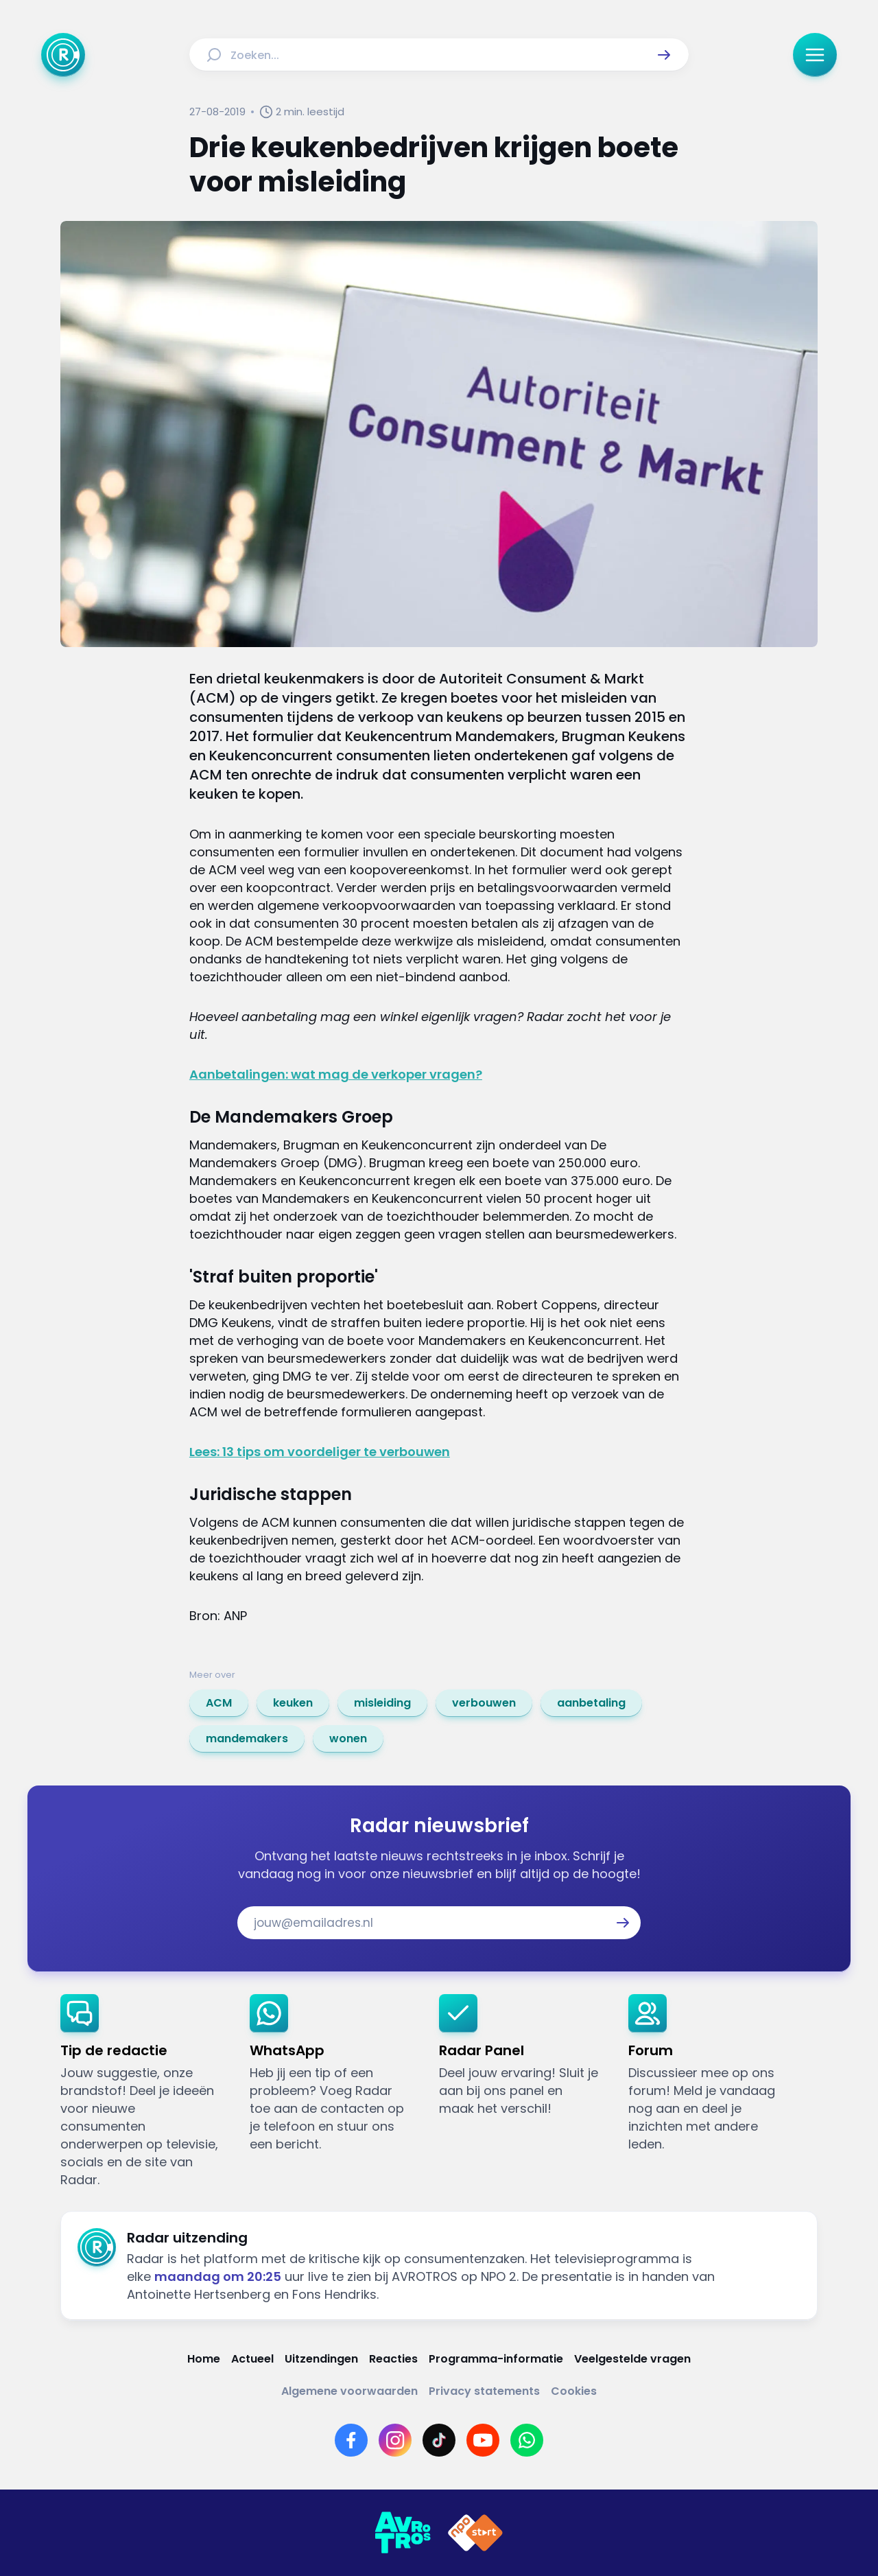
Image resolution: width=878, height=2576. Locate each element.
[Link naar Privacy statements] (484, 2391)
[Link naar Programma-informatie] (496, 2359)
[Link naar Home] (203, 2359)
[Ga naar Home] (63, 55)
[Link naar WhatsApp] (526, 2440)
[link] (218, 1703)
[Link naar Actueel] (252, 2359)
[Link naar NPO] (475, 2532)
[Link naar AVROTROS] (403, 2532)
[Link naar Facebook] (351, 2440)
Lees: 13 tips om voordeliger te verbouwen (319, 1451)
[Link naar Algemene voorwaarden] (349, 2391)
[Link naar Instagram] (395, 2440)
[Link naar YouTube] (482, 2440)
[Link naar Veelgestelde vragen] (632, 2359)
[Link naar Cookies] (574, 2391)
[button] (664, 54)
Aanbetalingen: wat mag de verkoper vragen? (335, 1074)
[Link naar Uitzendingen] (321, 2359)
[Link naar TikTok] (439, 2440)
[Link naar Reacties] (393, 2359)
